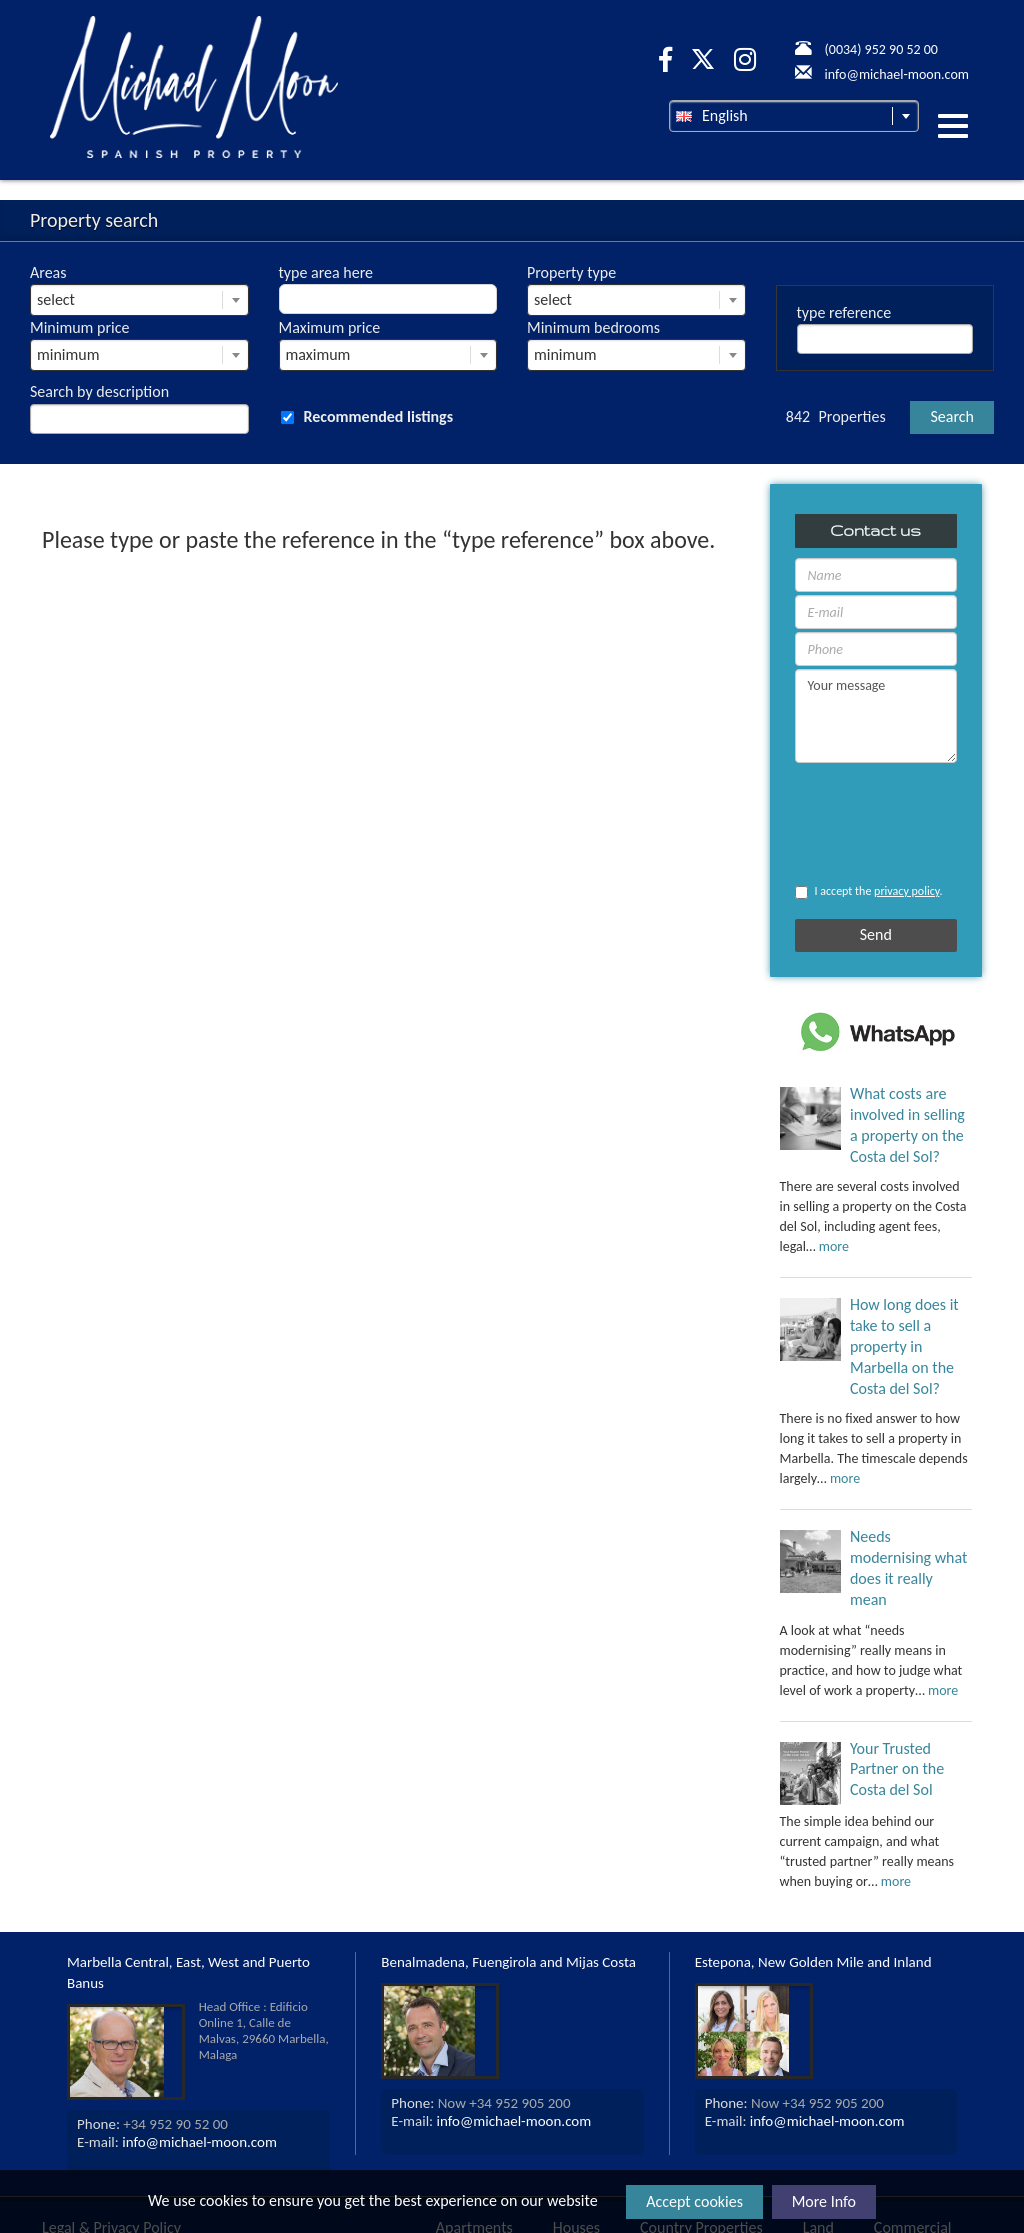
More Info (824, 2201)
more (834, 1246)
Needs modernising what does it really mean (908, 1567)
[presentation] (852, 823)
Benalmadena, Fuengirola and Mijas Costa (508, 1962)
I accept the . (869, 891)
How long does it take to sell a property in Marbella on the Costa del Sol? (904, 1346)
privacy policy (906, 891)
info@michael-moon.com (199, 2142)
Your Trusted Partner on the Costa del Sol (897, 1769)
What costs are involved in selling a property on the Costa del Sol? (907, 1124)
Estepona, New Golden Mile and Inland (813, 1962)
